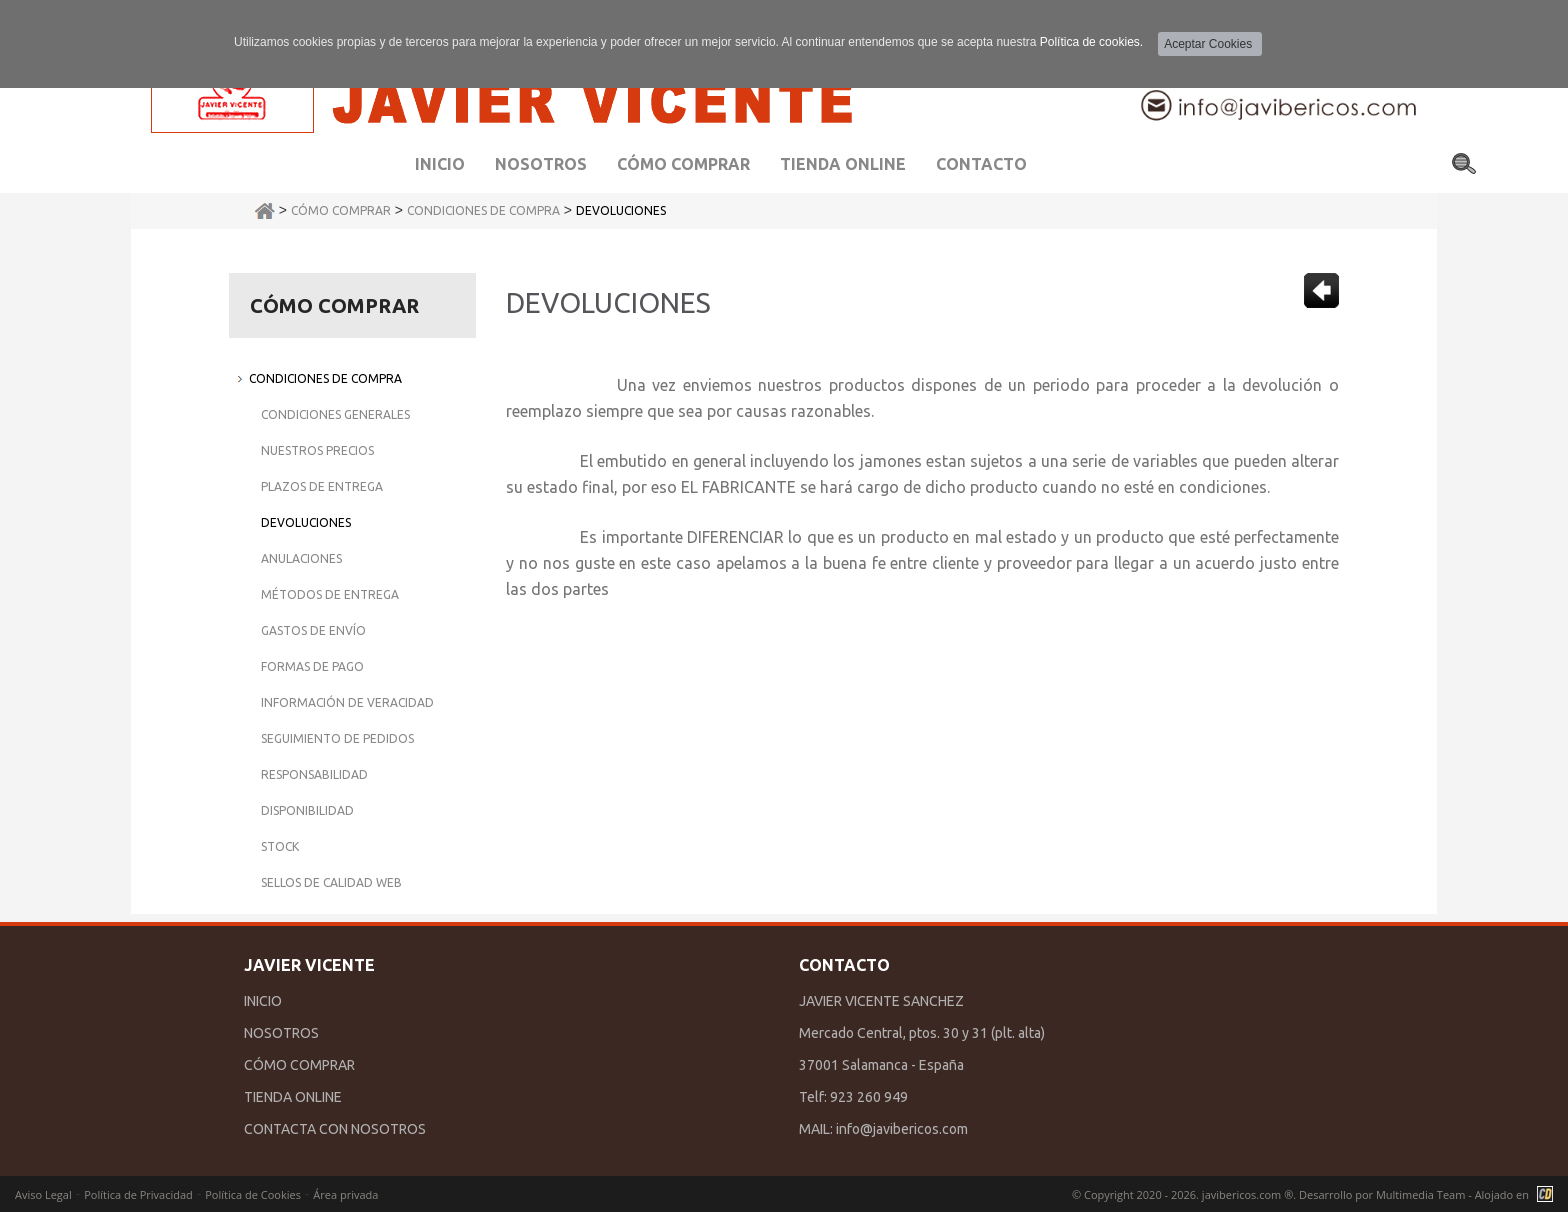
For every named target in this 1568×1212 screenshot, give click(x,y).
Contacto (981, 164)
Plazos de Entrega (322, 486)
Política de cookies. (1091, 42)
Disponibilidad (307, 810)
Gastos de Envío (313, 630)
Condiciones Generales (335, 414)
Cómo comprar (683, 164)
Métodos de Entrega (330, 594)
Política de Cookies (253, 1194)
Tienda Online (843, 164)
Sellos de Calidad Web (331, 882)
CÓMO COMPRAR (299, 1065)
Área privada (345, 1194)
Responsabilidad (314, 774)
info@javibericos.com (902, 1129)
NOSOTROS (281, 1033)
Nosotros (541, 164)
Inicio (440, 164)
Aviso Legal (43, 1194)
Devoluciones (621, 210)
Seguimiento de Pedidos (337, 738)
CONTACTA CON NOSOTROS (335, 1129)
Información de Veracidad (347, 702)
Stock (280, 846)
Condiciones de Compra (483, 210)
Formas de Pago (312, 666)
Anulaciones (301, 558)
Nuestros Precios (317, 450)
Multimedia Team (1420, 1194)
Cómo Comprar (341, 210)
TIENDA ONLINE (293, 1097)
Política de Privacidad (138, 1194)
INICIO (263, 1001)
